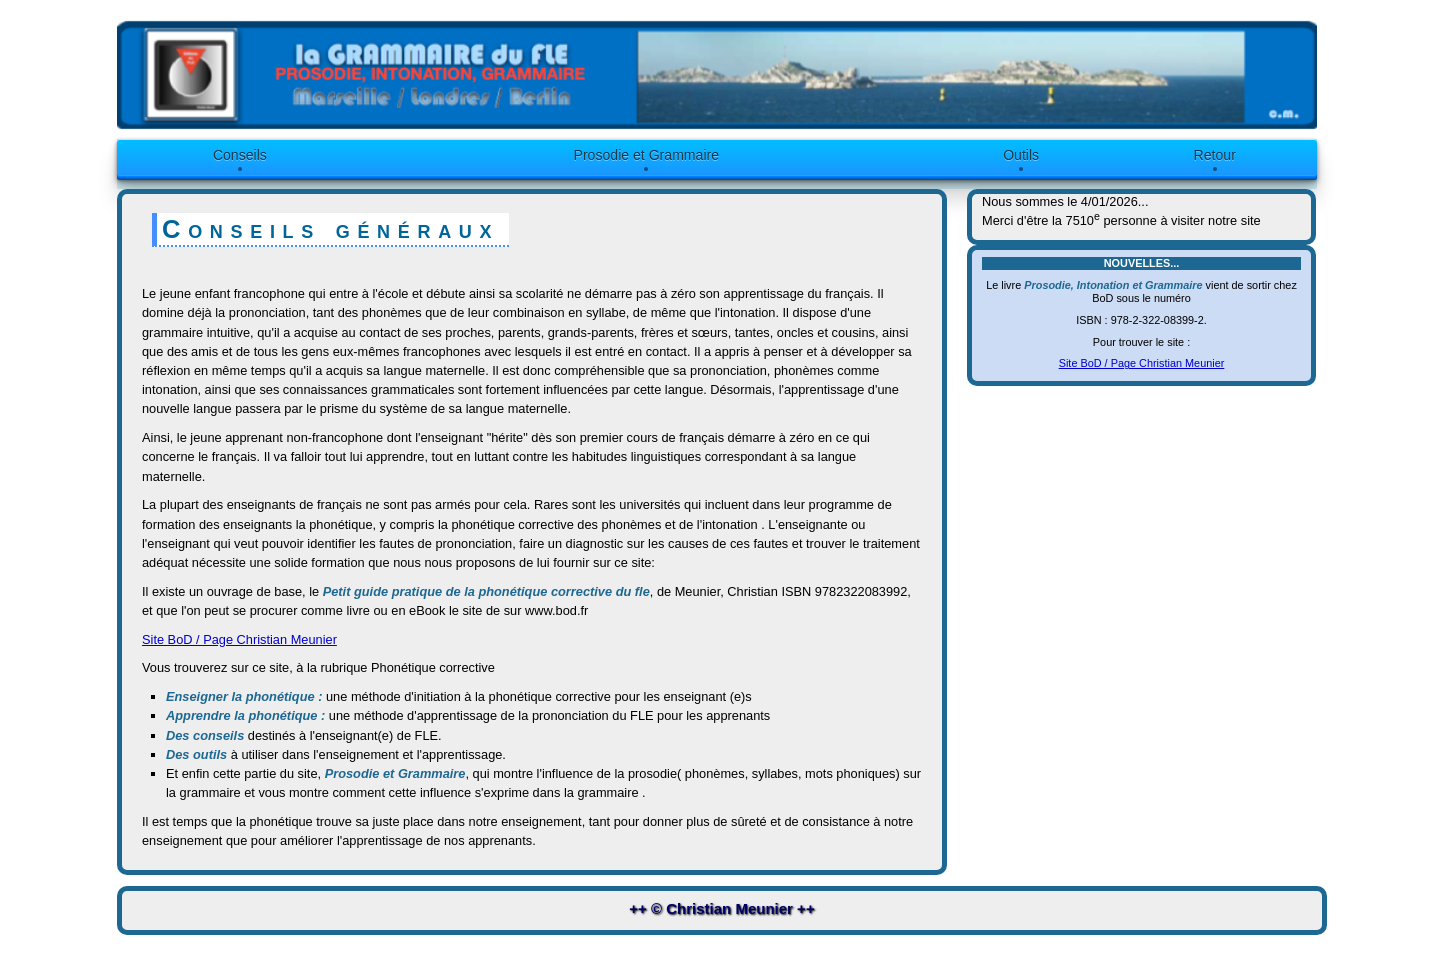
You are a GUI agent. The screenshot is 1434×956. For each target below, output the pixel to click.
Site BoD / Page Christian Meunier (239, 639)
